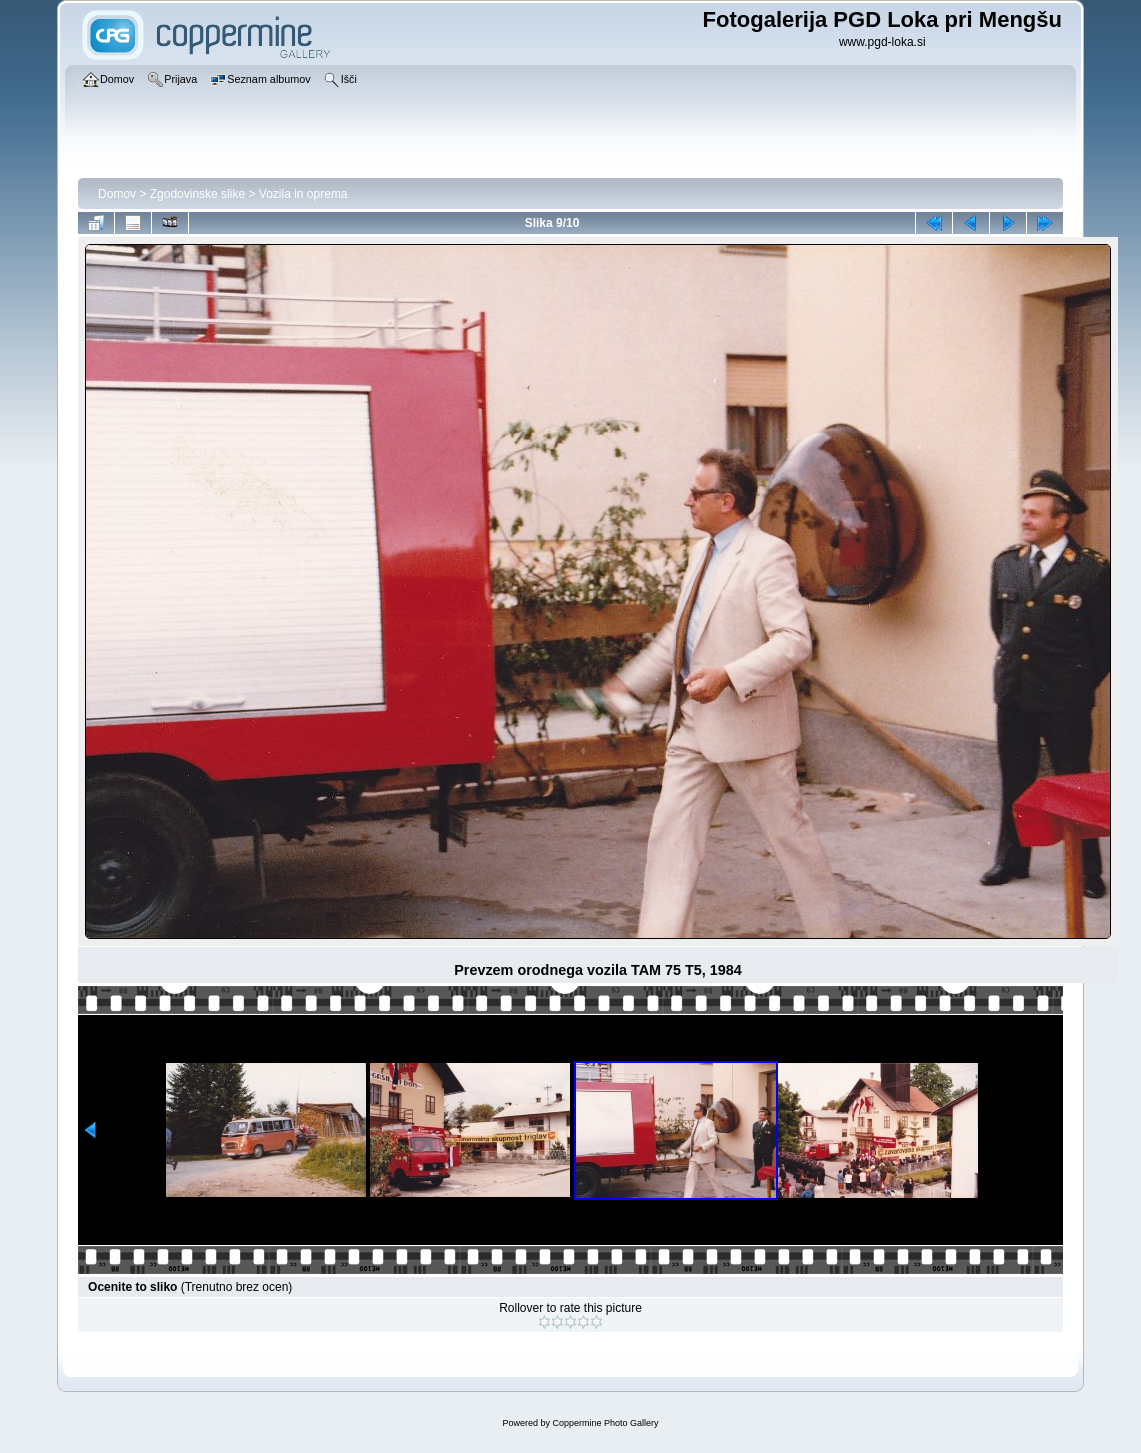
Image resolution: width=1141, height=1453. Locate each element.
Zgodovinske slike (197, 194)
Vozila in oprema (303, 194)
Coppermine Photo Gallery (605, 1423)
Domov (117, 194)
